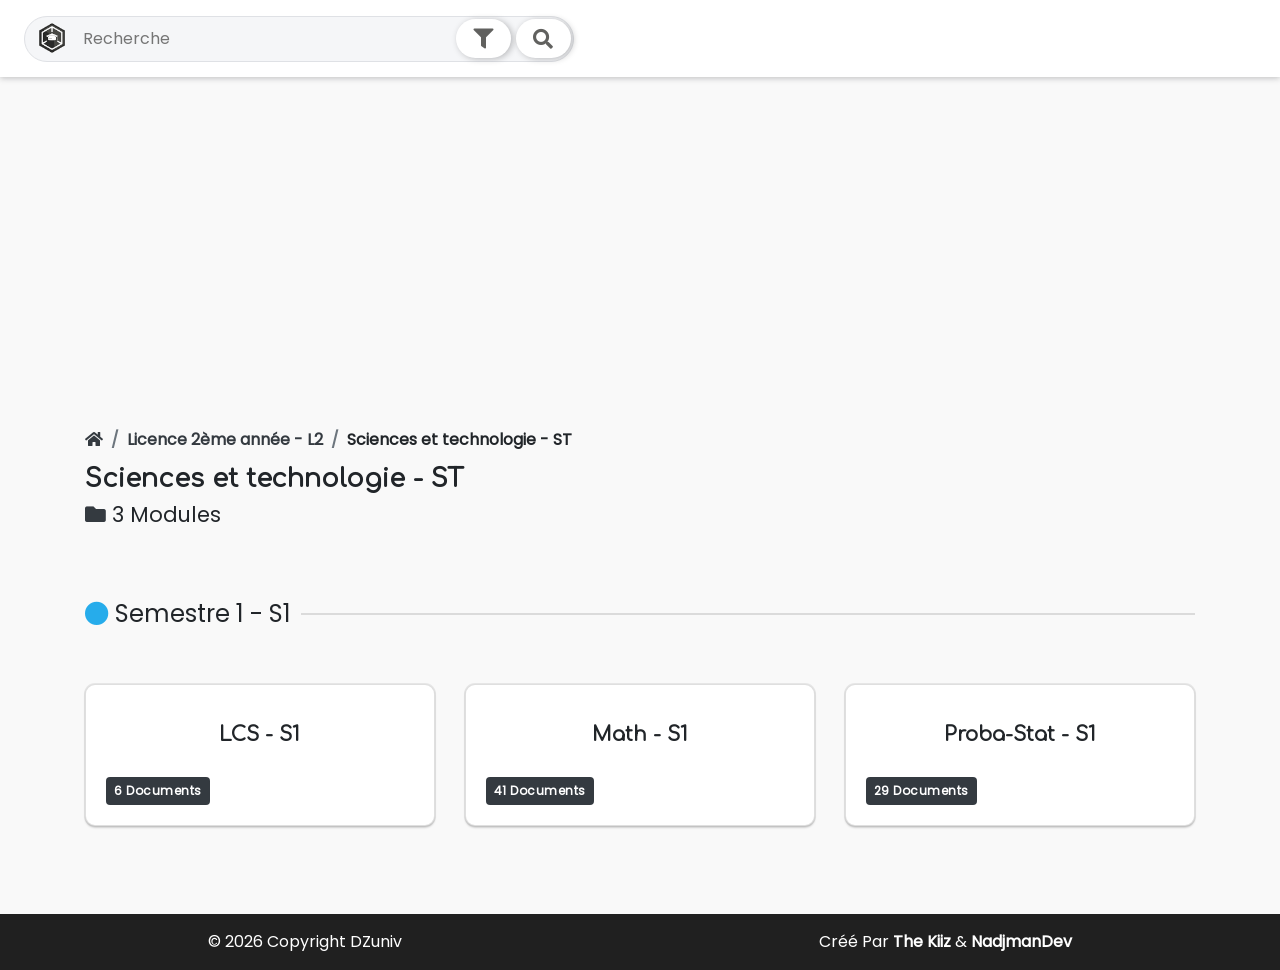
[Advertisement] (640, 228)
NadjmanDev (1021, 941)
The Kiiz (924, 941)
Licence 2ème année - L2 (225, 439)
